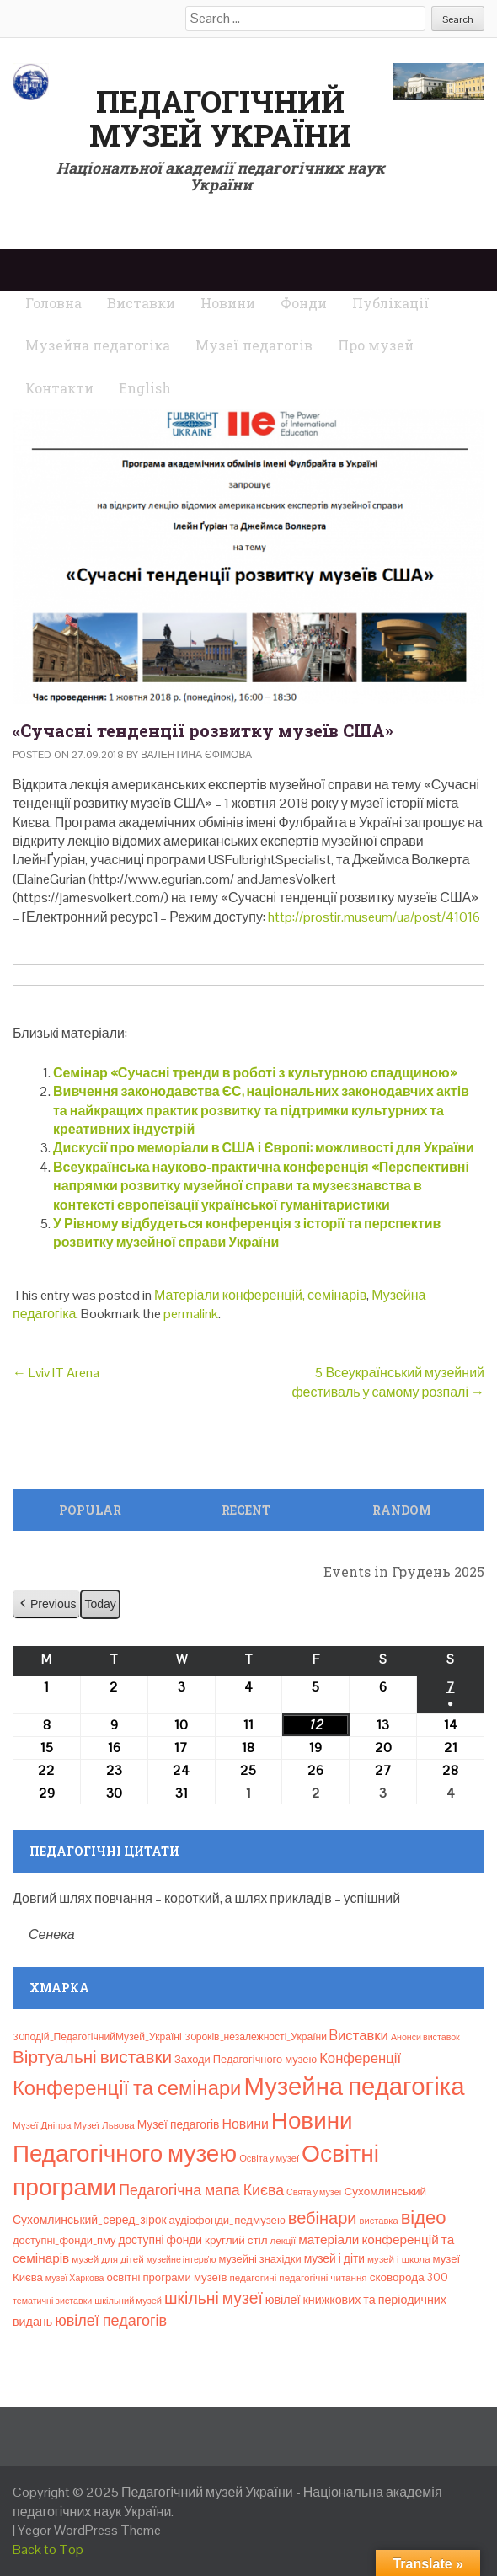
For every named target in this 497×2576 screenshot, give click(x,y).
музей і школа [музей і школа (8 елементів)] (398, 2259)
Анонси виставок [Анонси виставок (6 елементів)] (425, 2037)
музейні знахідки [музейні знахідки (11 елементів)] (259, 2259)
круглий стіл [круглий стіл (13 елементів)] (236, 2240)
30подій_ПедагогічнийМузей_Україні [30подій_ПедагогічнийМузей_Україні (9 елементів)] (97, 2037)
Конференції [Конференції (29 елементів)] (360, 2058)
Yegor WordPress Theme (89, 2530)
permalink (190, 1314)
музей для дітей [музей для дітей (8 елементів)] (107, 2259)
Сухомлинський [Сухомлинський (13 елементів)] (386, 2191)
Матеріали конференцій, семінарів (260, 1295)
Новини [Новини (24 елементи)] (245, 2124)
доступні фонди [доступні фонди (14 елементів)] (160, 2239)
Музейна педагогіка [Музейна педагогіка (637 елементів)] (353, 2087)
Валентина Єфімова (196, 755)
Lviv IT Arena (56, 1373)
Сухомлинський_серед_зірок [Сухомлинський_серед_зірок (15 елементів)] (90, 2219)
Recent (246, 1510)
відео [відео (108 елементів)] (423, 2217)
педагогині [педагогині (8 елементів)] (252, 2278)
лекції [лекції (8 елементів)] (283, 2241)
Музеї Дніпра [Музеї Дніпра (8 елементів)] (42, 2125)
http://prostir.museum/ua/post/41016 (374, 917)
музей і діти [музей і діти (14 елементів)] (334, 2258)
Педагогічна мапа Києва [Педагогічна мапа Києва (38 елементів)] (201, 2189)
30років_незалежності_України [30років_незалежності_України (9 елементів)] (255, 2037)
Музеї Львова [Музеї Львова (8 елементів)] (104, 2125)
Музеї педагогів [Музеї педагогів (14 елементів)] (178, 2124)
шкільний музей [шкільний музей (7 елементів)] (128, 2300)
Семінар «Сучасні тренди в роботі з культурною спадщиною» (255, 1073)
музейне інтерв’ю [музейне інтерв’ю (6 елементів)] (181, 2259)
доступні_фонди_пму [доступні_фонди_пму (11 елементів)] (64, 2240)
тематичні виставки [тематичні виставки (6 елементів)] (52, 2300)
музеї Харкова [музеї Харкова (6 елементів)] (74, 2278)
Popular (90, 1510)
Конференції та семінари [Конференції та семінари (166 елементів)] (127, 2088)
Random (401, 1510)
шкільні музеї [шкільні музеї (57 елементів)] (213, 2298)
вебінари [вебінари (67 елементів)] (322, 2218)
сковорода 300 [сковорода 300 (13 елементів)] (409, 2277)
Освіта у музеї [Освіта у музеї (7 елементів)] (269, 2158)
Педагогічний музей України (220, 118)
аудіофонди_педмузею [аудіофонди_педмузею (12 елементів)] (227, 2220)
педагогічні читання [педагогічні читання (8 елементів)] (322, 2278)
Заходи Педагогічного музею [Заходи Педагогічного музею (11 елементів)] (245, 2059)
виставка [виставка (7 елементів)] (379, 2220)
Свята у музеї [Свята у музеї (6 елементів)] (313, 2192)
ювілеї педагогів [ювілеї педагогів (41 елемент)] (111, 2320)
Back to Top (48, 2549)
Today (99, 1604)
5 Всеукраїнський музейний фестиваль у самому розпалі (387, 1382)
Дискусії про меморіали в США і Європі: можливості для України (263, 1148)
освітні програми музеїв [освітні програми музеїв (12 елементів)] (166, 2277)
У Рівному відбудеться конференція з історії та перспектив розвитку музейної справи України (247, 1233)
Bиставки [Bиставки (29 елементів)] (358, 2035)
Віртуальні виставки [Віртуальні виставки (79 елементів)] (92, 2057)
